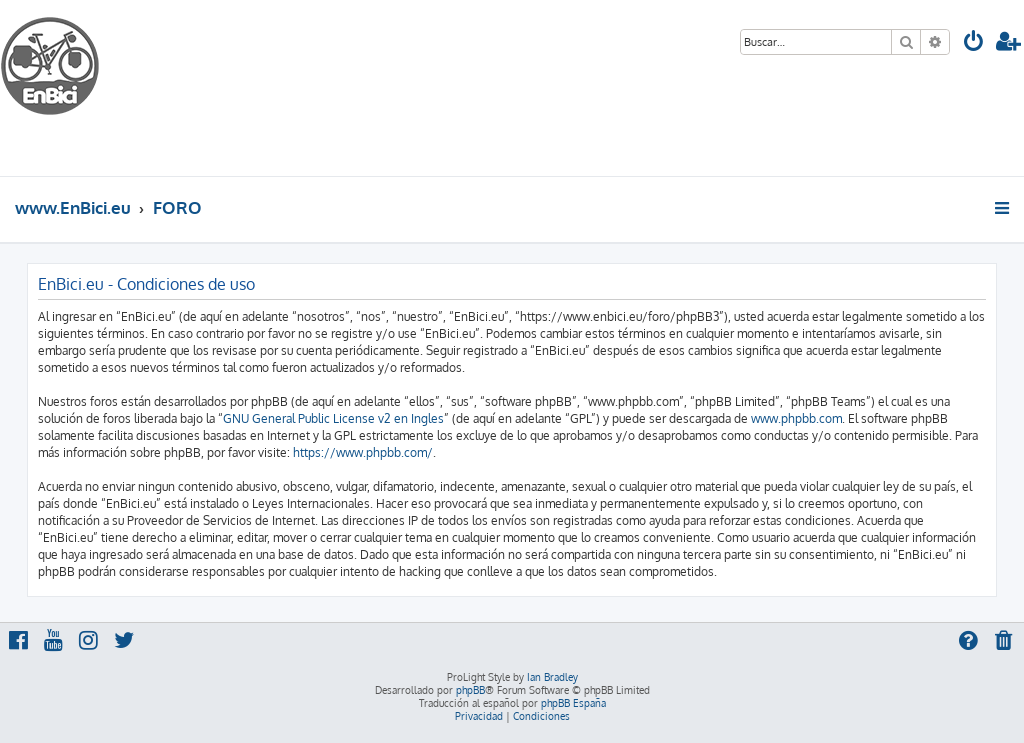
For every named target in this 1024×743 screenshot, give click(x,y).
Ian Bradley (552, 677)
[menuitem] (974, 43)
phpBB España (573, 703)
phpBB (470, 690)
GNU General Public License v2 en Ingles (333, 418)
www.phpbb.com (796, 418)
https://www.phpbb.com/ (363, 452)
